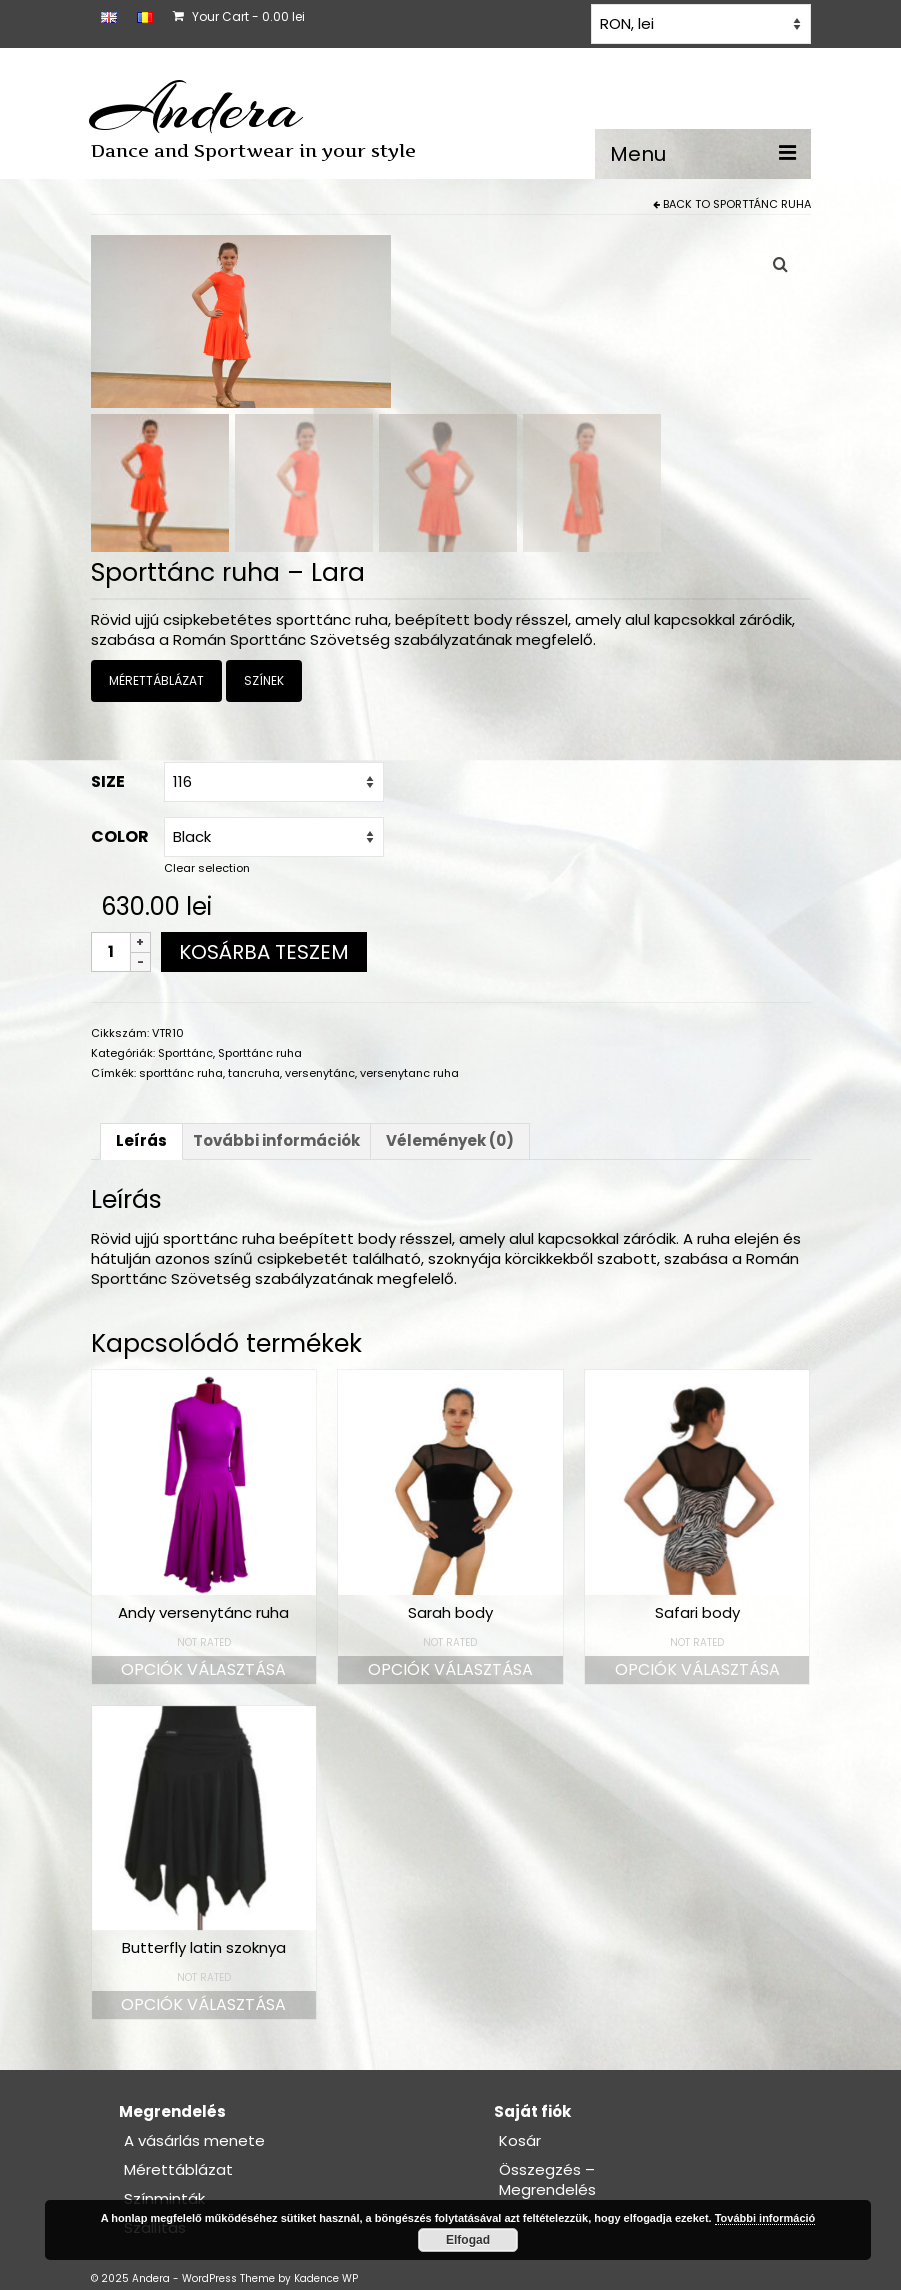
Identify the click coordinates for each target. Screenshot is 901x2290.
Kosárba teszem (264, 953)
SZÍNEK (264, 682)
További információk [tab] (276, 1142)
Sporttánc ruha (762, 204)
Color (120, 837)
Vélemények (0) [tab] (450, 1142)
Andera (196, 108)
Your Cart (239, 16)
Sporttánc (185, 1054)
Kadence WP (326, 2280)
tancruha (254, 1074)
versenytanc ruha (409, 1074)
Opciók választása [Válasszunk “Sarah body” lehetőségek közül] (450, 1670)
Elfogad (468, 2240)
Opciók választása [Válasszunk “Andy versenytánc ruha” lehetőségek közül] (203, 1670)
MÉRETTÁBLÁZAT (156, 682)
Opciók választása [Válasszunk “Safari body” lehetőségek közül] (697, 1670)
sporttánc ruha (181, 1074)
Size (108, 782)
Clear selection (207, 869)
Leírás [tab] (141, 1142)
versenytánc (320, 1074)
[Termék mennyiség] (111, 953)
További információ (765, 2218)
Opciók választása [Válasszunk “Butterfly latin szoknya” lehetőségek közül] (203, 2006)
